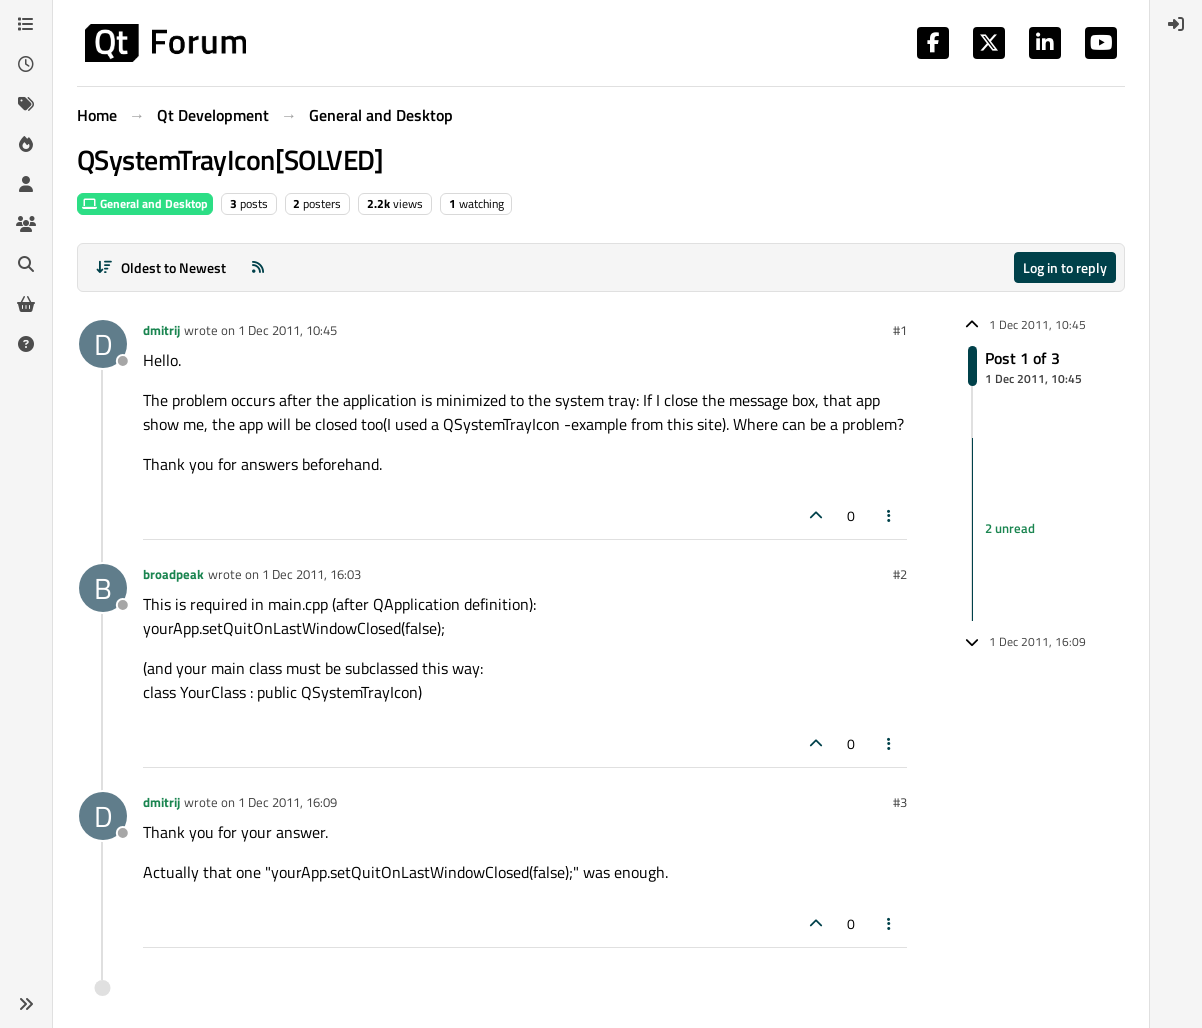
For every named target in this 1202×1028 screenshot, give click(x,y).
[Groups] (26, 224)
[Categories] (26, 24)
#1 (900, 330)
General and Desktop (145, 203)
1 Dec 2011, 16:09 (287, 802)
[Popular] (26, 144)
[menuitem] (1176, 24)
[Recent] (26, 64)
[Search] (26, 264)
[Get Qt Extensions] (26, 304)
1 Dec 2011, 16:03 (311, 574)
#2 (900, 574)
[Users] (26, 184)
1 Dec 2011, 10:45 (287, 330)
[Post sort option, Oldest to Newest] (160, 267)
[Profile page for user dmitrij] (103, 344)
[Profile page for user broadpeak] (103, 588)
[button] (26, 1004)
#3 (900, 802)
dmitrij (161, 330)
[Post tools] (890, 515)
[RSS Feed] (258, 267)
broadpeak (173, 574)
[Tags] (26, 104)
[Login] (1176, 24)
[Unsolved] (26, 344)
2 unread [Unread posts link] (1010, 529)
